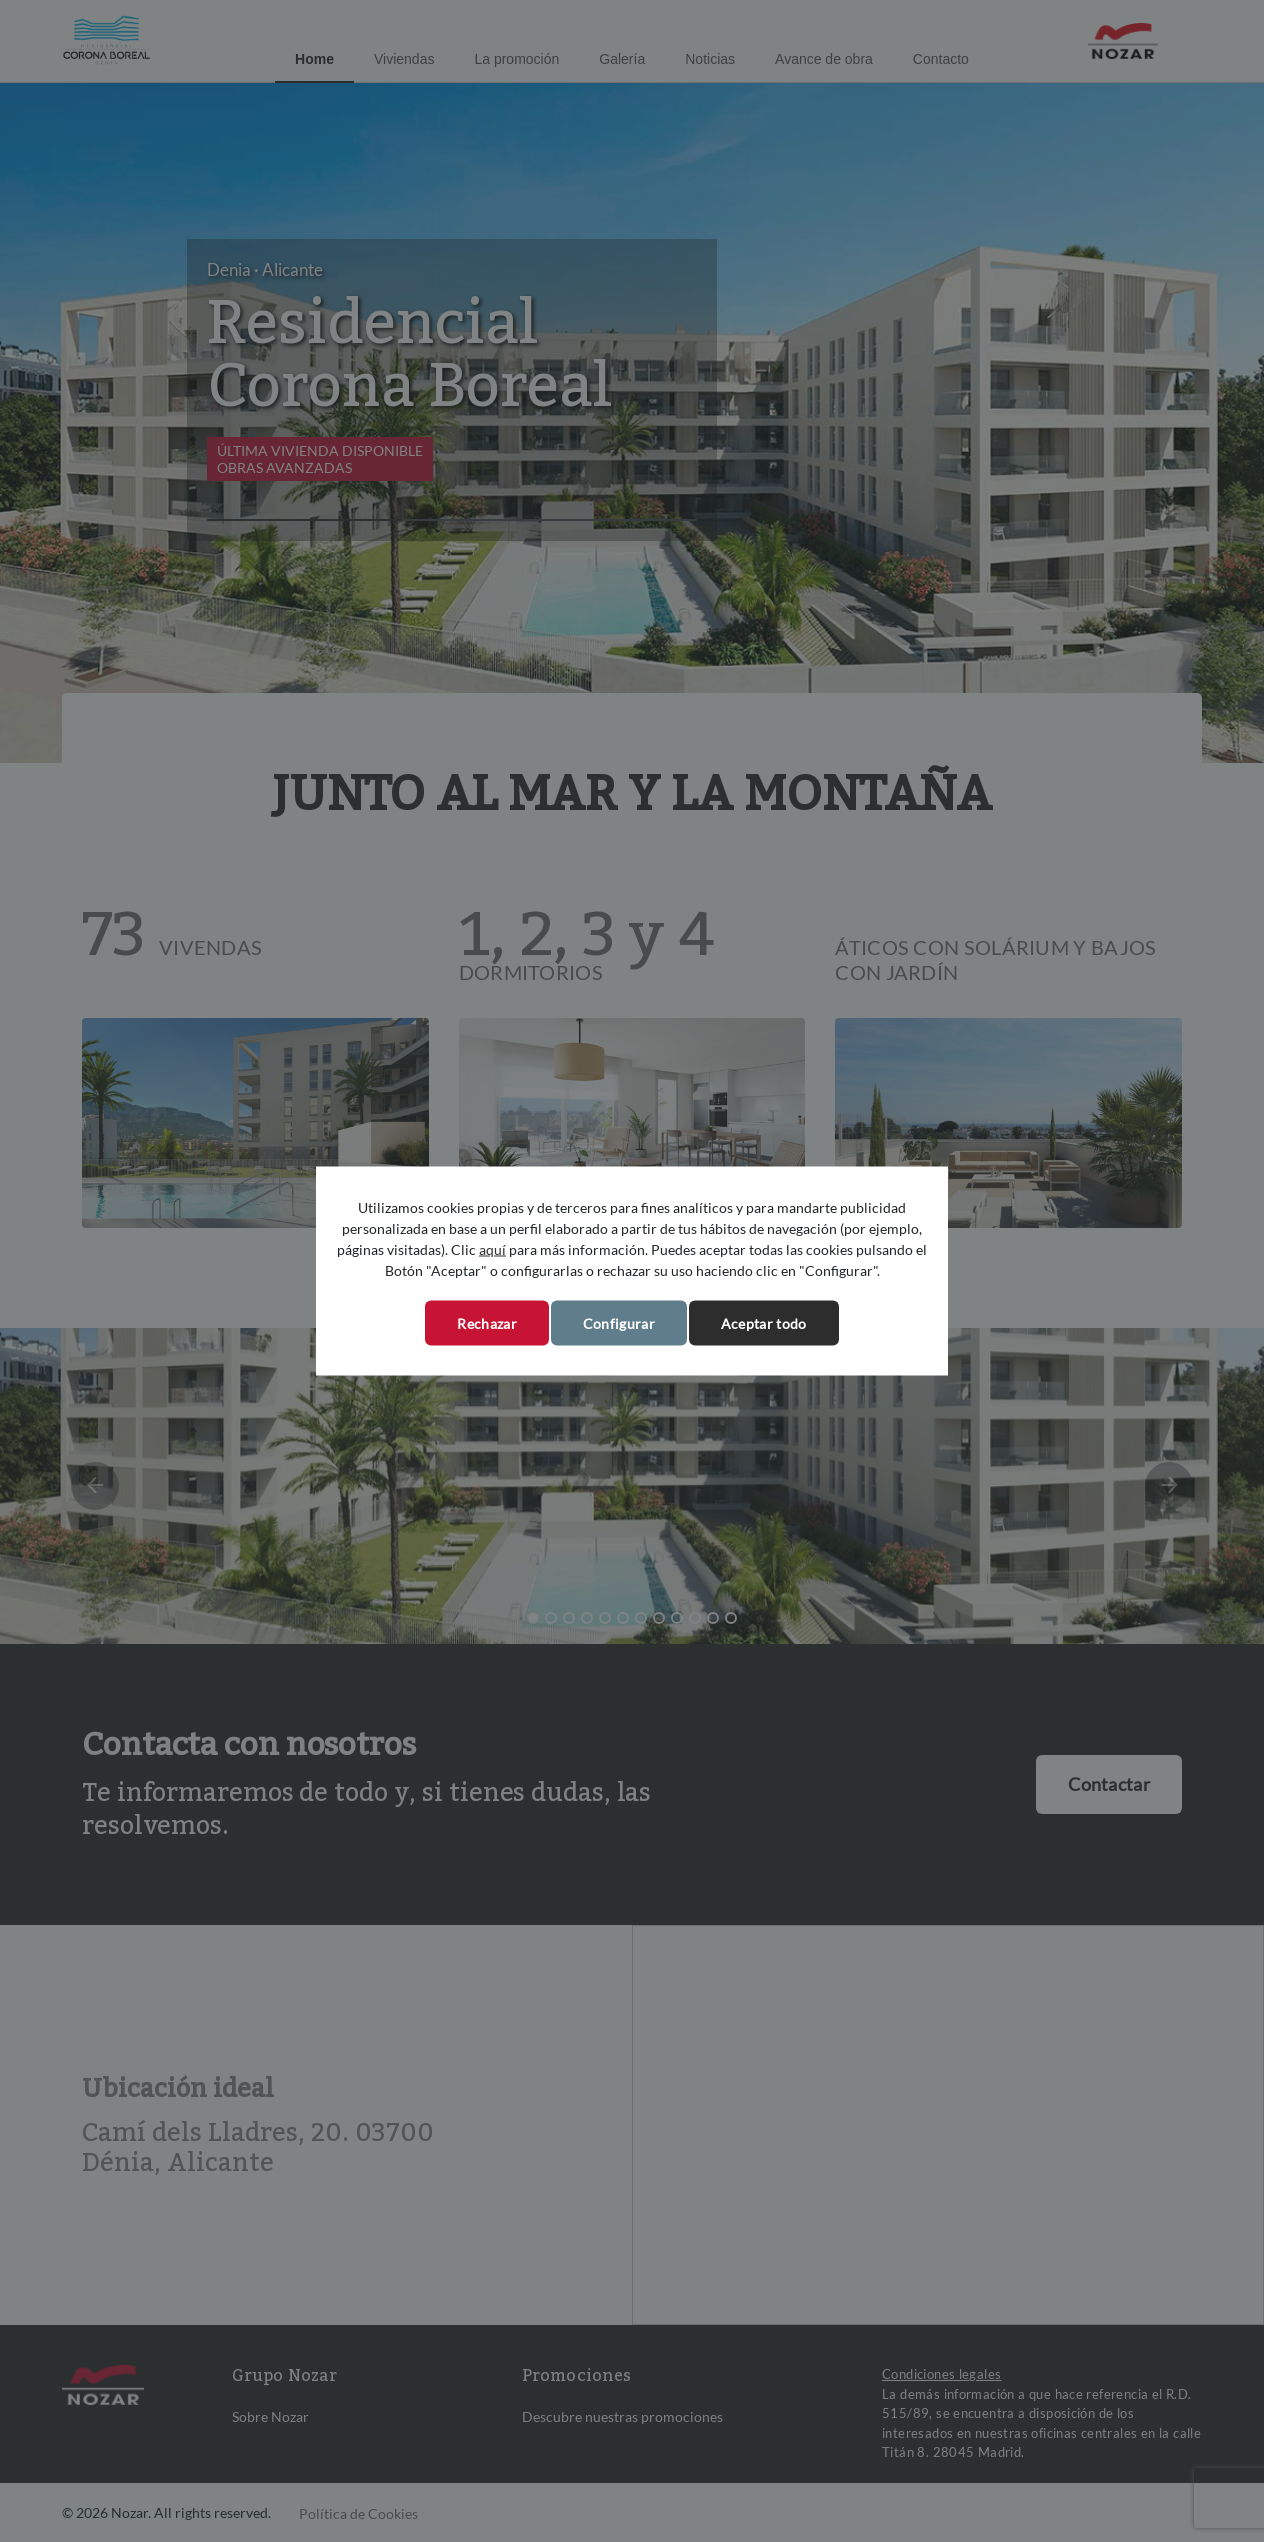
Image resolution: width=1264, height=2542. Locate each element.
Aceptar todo (764, 1323)
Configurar (619, 1323)
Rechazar (486, 1323)
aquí (492, 1249)
